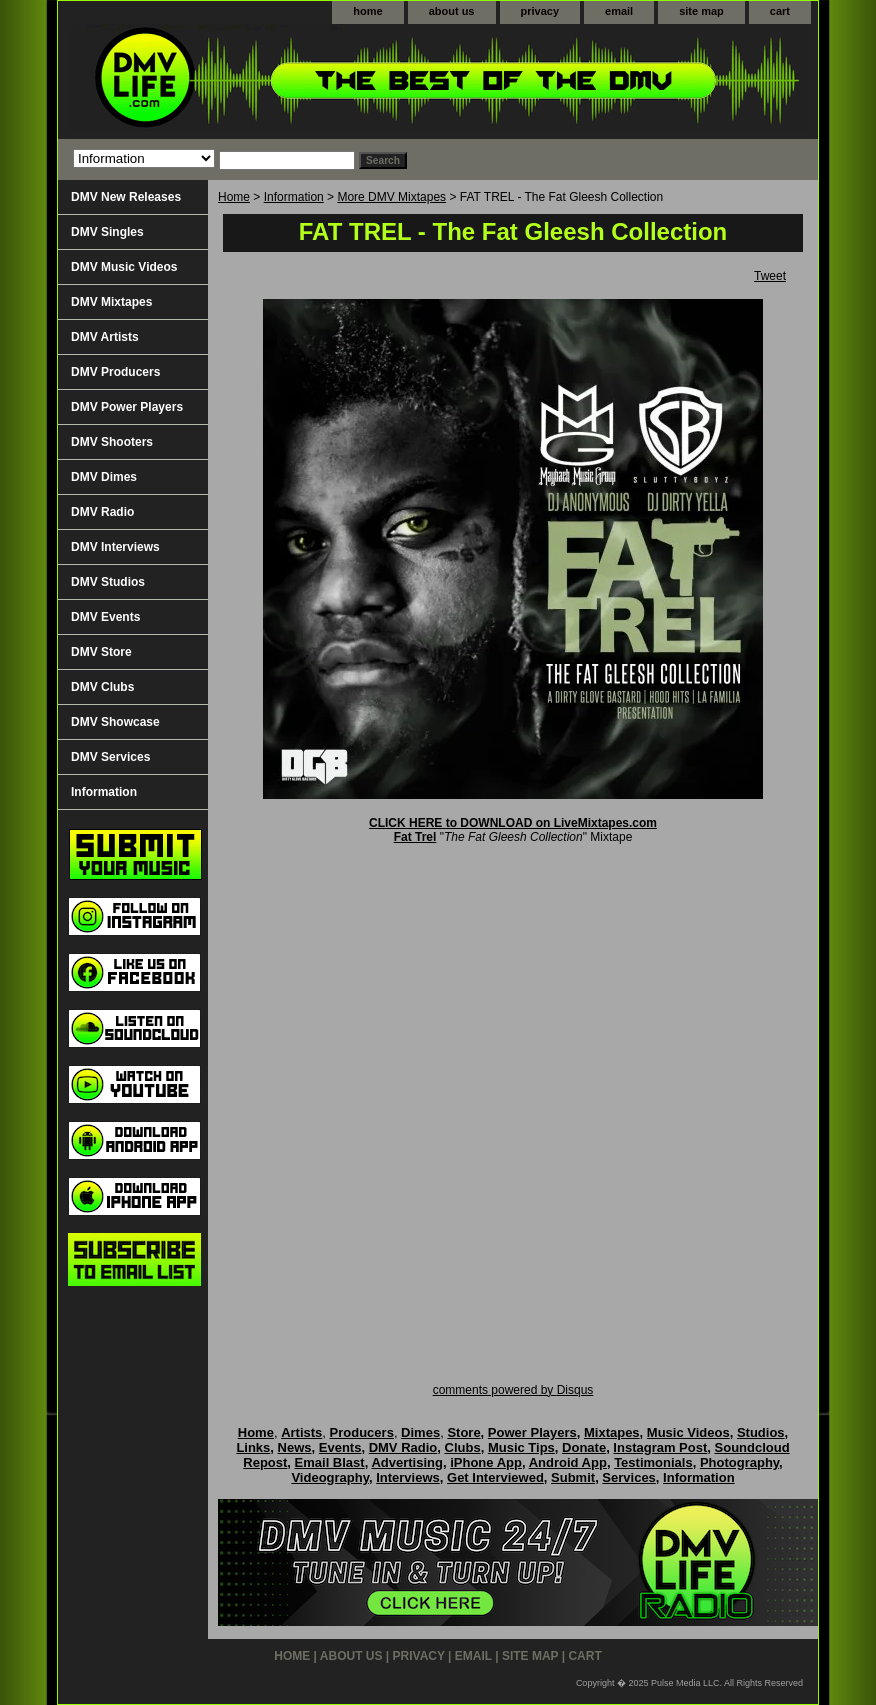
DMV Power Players (127, 407)
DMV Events (105, 617)
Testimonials (653, 1462)
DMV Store (101, 652)
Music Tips (521, 1447)
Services (629, 1477)
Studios (761, 1432)
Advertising (407, 1462)
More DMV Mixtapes (391, 197)
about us (452, 11)
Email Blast (330, 1462)
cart (780, 11)
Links (253, 1447)
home (367, 11)
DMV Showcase (115, 722)
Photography (739, 1462)
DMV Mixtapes (111, 302)
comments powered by (513, 1390)
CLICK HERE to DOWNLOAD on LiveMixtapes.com (513, 823)
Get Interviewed (495, 1477)
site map (701, 11)
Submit (573, 1477)
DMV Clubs (102, 687)
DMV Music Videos (124, 267)
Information (294, 197)
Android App (568, 1462)
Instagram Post (660, 1447)
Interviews (408, 1477)
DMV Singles (107, 232)
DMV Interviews (115, 547)
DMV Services (110, 757)
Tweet (770, 276)
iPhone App (486, 1462)
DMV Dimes (104, 477)
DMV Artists (105, 337)
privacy (540, 11)
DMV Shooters (112, 442)
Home (234, 197)
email (619, 11)
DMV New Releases (126, 197)
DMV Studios (108, 582)
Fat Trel (415, 837)
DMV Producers (115, 372)
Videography (330, 1477)
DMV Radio (102, 512)
